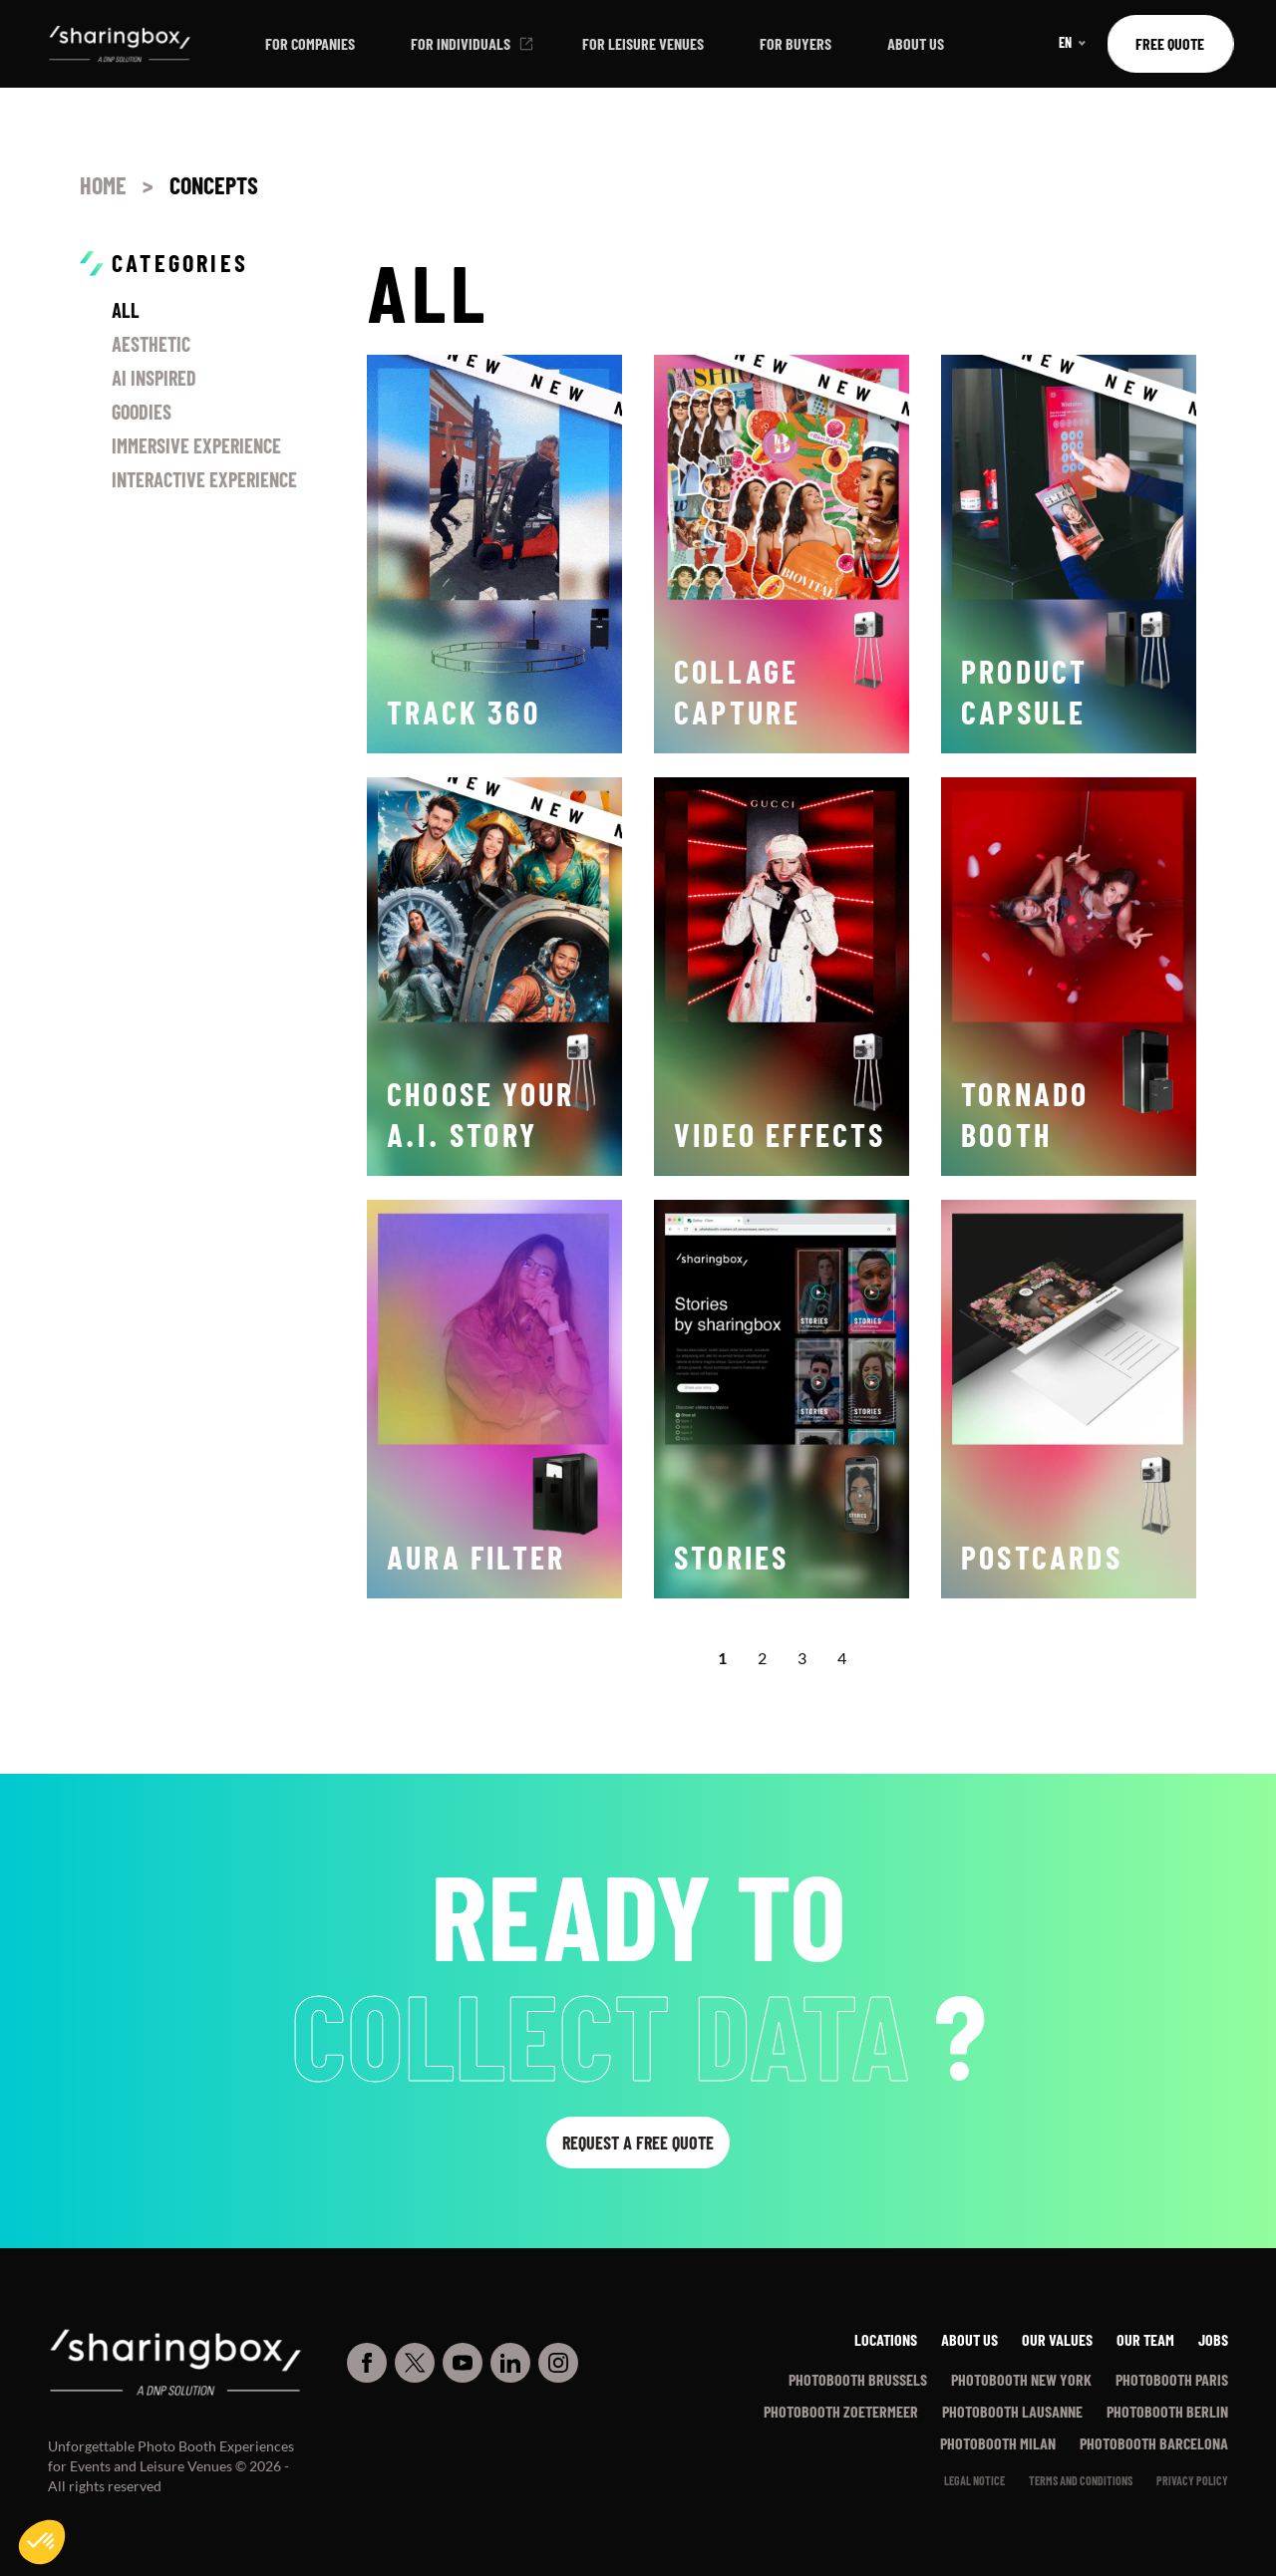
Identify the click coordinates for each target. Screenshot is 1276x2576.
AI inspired (154, 378)
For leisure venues (643, 43)
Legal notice (974, 2480)
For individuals (460, 43)
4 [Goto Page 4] (841, 1657)
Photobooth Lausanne (1012, 2411)
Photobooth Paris (1172, 2379)
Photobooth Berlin (1167, 2411)
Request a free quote (638, 2142)
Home (103, 184)
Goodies (141, 412)
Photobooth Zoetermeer (841, 2411)
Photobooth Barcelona (1154, 2442)
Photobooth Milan (998, 2442)
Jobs (1213, 2339)
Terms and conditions (1080, 2480)
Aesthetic (151, 344)
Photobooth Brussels (858, 2379)
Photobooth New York (1021, 2379)
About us (915, 43)
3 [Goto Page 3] (802, 1657)
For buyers (795, 43)
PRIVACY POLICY (1192, 2480)
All (126, 310)
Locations (885, 2339)
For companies (310, 43)
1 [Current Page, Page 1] (722, 1657)
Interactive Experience (204, 479)
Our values (1057, 2339)
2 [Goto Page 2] (762, 1657)
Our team (1145, 2339)
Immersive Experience (196, 445)
